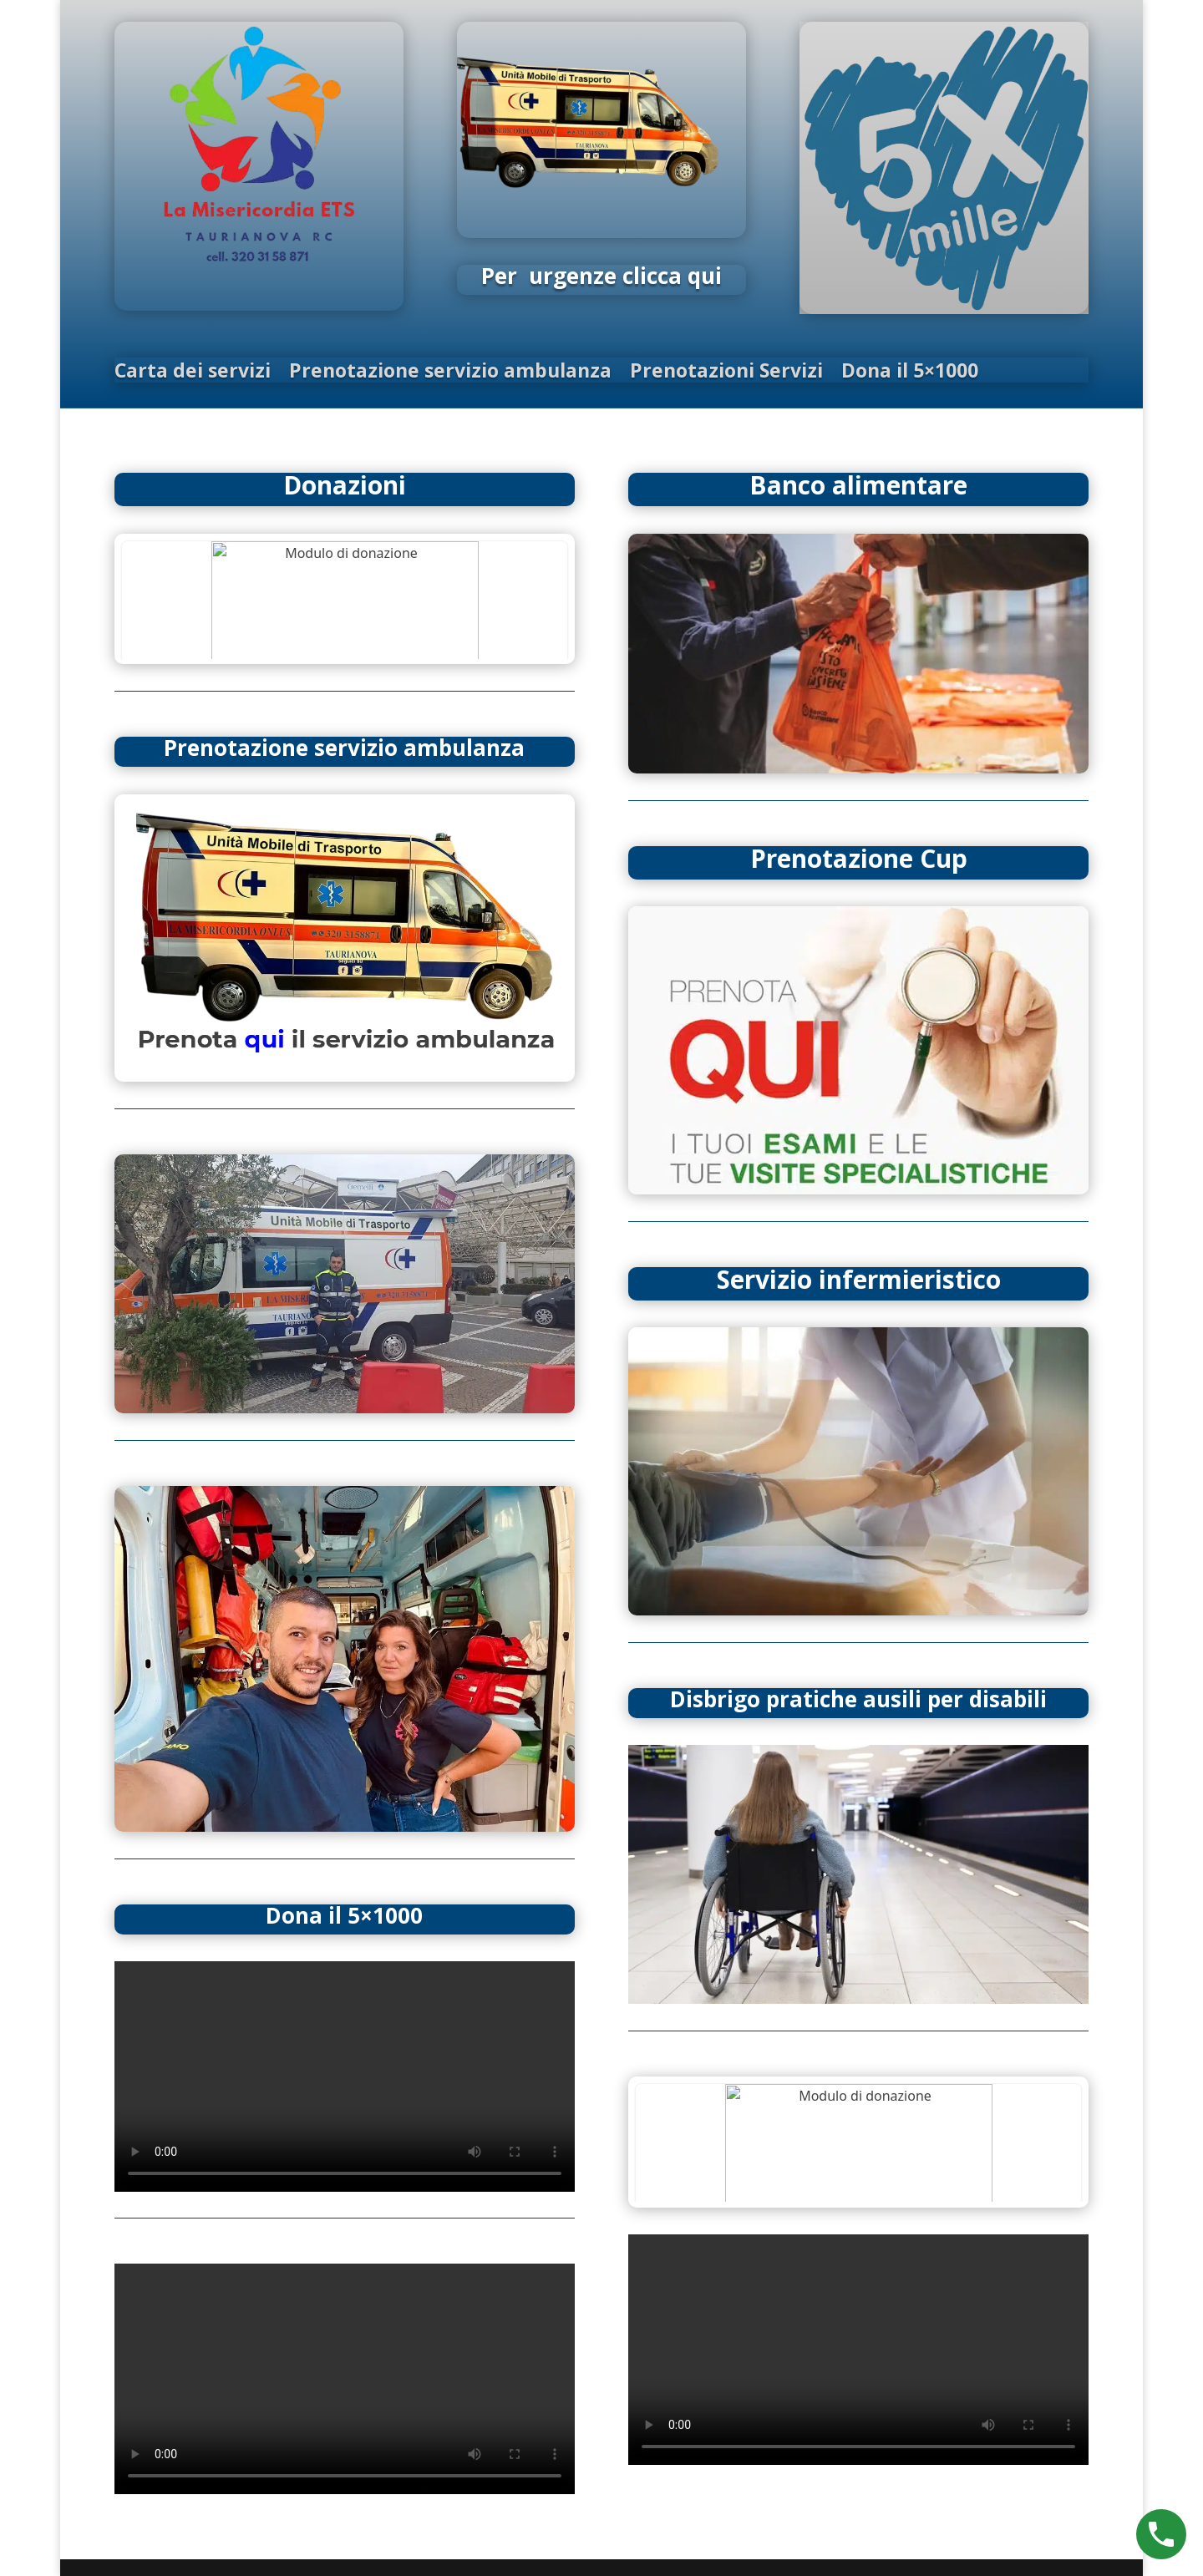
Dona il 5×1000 (909, 373)
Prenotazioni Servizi (726, 373)
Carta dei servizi (192, 373)
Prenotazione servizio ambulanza (450, 373)
